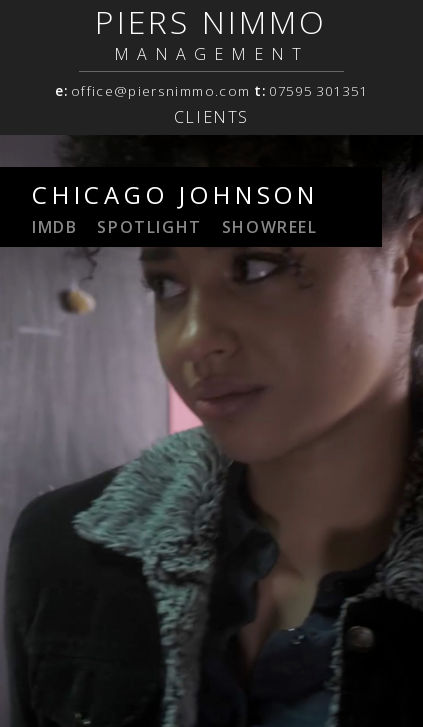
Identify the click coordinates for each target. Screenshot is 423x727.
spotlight (149, 227)
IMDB (54, 227)
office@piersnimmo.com (160, 91)
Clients (211, 117)
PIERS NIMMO (211, 21)
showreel (270, 227)
